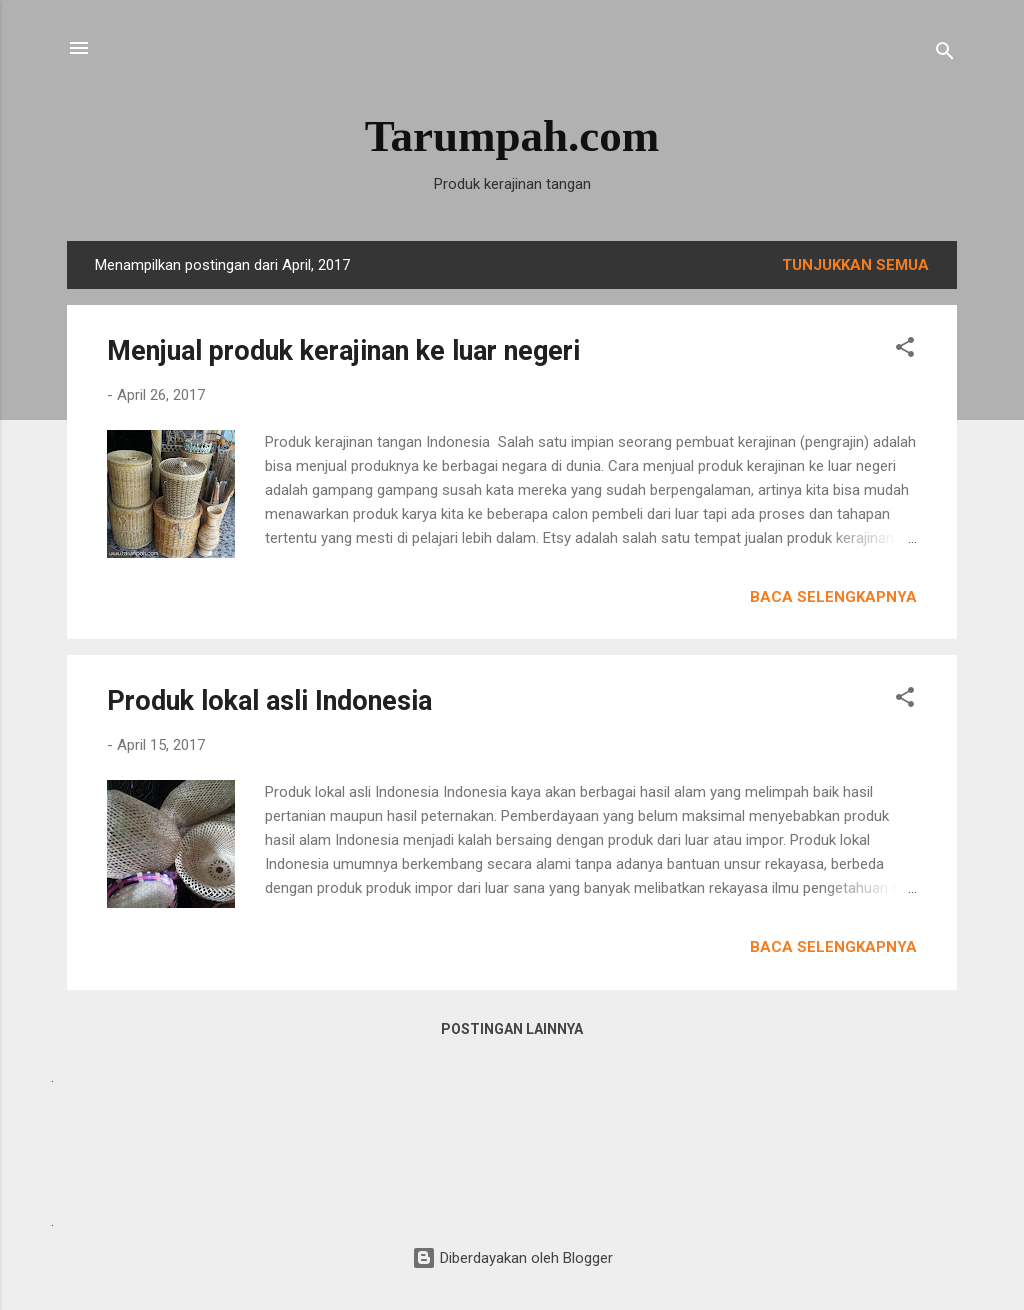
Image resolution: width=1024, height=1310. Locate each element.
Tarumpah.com (512, 136)
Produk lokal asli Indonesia (269, 701)
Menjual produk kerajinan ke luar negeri (343, 351)
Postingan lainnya (512, 1029)
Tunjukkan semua (855, 265)
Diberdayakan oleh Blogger (512, 1258)
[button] (905, 350)
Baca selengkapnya (833, 597)
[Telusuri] (945, 54)
